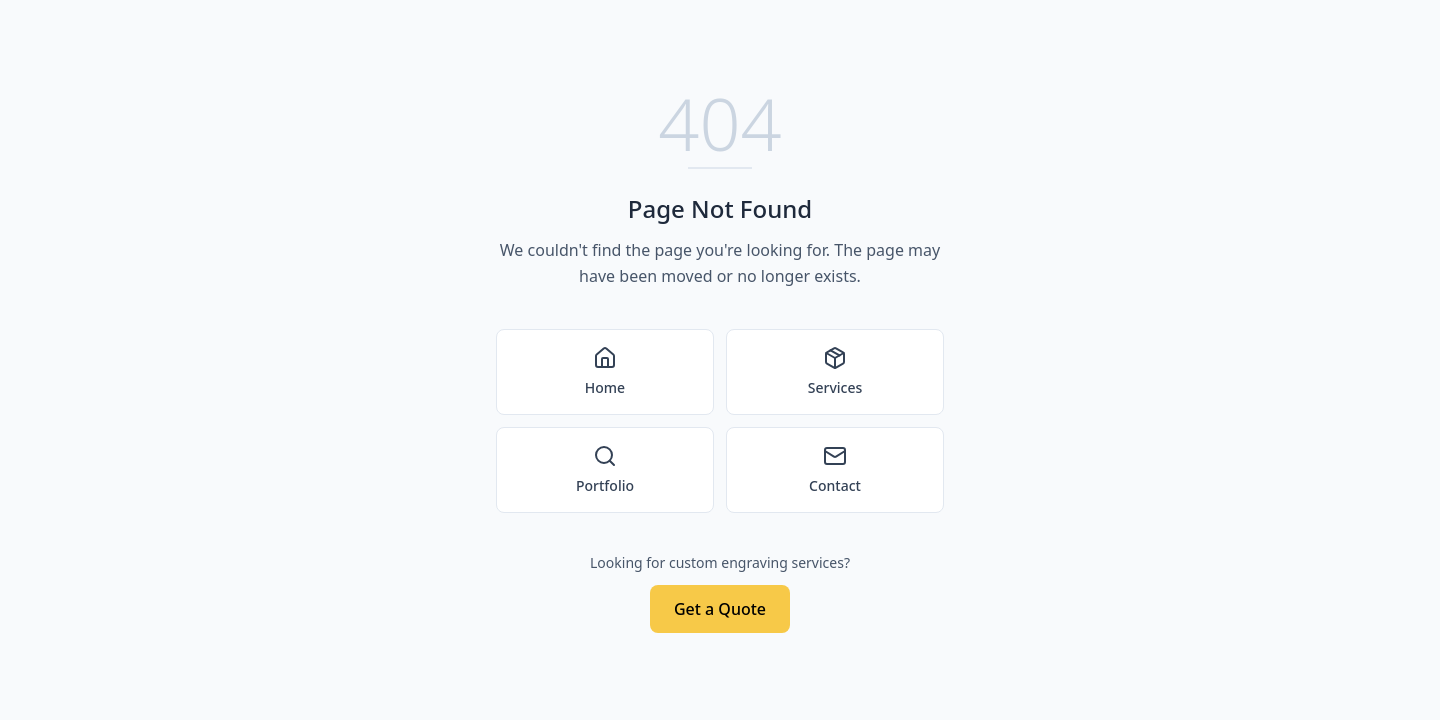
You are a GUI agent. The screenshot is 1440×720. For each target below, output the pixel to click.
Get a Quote (720, 609)
